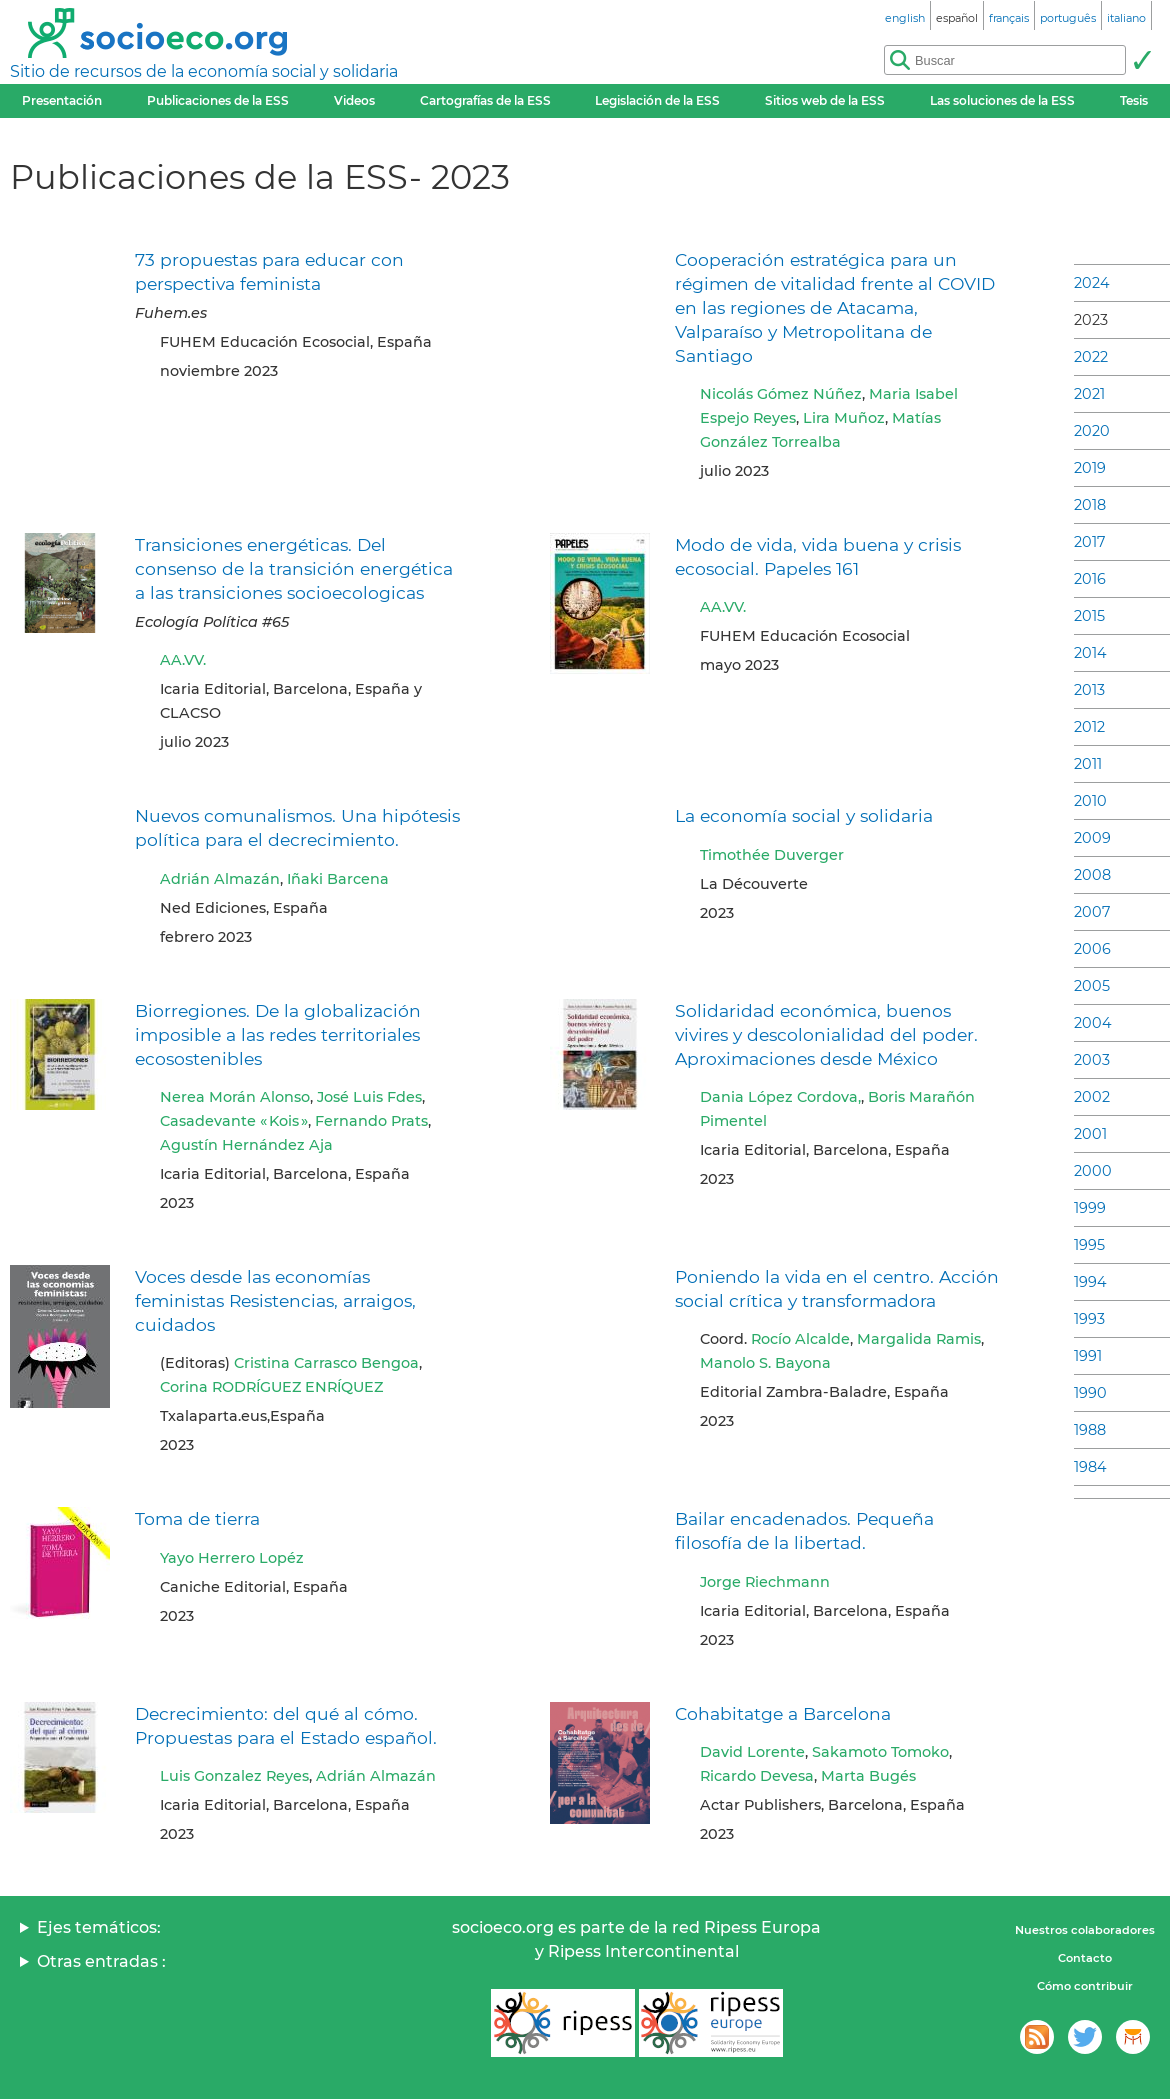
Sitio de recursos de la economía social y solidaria (204, 71)
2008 (1092, 875)
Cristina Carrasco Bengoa (326, 1363)
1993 (1089, 1319)
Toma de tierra (197, 1518)
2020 (1092, 431)
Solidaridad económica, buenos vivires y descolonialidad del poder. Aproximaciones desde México (826, 1034)
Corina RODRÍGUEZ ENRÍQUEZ (271, 1387)
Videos (354, 100)
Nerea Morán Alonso (235, 1097)
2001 (1090, 1134)
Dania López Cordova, (780, 1097)
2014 (1090, 653)
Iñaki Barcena (338, 879)
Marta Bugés (868, 1776)
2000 (1093, 1171)
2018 (1090, 505)
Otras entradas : (101, 1961)
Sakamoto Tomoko (880, 1752)
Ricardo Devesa (757, 1776)
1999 (1090, 1208)
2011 (1088, 764)
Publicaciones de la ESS (218, 100)
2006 (1092, 949)
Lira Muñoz (844, 418)
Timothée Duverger (772, 855)
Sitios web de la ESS (825, 100)
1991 (1088, 1356)
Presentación (62, 100)
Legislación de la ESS (657, 100)
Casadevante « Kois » (234, 1121)
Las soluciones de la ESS (1002, 100)
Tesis (1134, 100)
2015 (1089, 616)
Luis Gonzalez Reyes (234, 1776)
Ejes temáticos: (99, 1927)
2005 (1092, 986)
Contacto (1085, 1958)
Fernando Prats (371, 1121)
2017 (1089, 542)
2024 (1092, 283)
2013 (1089, 690)
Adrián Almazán (220, 879)
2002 (1092, 1097)
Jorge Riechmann (765, 1582)
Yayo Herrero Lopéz (232, 1558)
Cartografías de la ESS (485, 100)
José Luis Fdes (369, 1097)
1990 (1090, 1393)
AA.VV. (183, 660)
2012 (1089, 727)
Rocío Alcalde (800, 1339)
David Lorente (752, 1752)
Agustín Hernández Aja (246, 1145)
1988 (1090, 1430)
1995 (1089, 1245)
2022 (1091, 357)
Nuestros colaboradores (1085, 1930)
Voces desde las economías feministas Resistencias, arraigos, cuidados (275, 1300)
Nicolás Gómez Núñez (781, 394)
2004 (1093, 1023)
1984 (1090, 1467)
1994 (1090, 1282)
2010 (1090, 801)
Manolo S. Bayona (765, 1363)
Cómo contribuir (1085, 1986)
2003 (1092, 1060)
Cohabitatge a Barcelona (783, 1713)
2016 (1090, 579)
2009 (1092, 838)
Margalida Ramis (919, 1339)
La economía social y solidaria (804, 815)
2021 (1089, 394)
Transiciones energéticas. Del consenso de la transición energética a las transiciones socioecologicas (294, 568)
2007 (1092, 912)
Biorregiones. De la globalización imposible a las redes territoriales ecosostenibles (278, 1034)
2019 (1090, 468)
